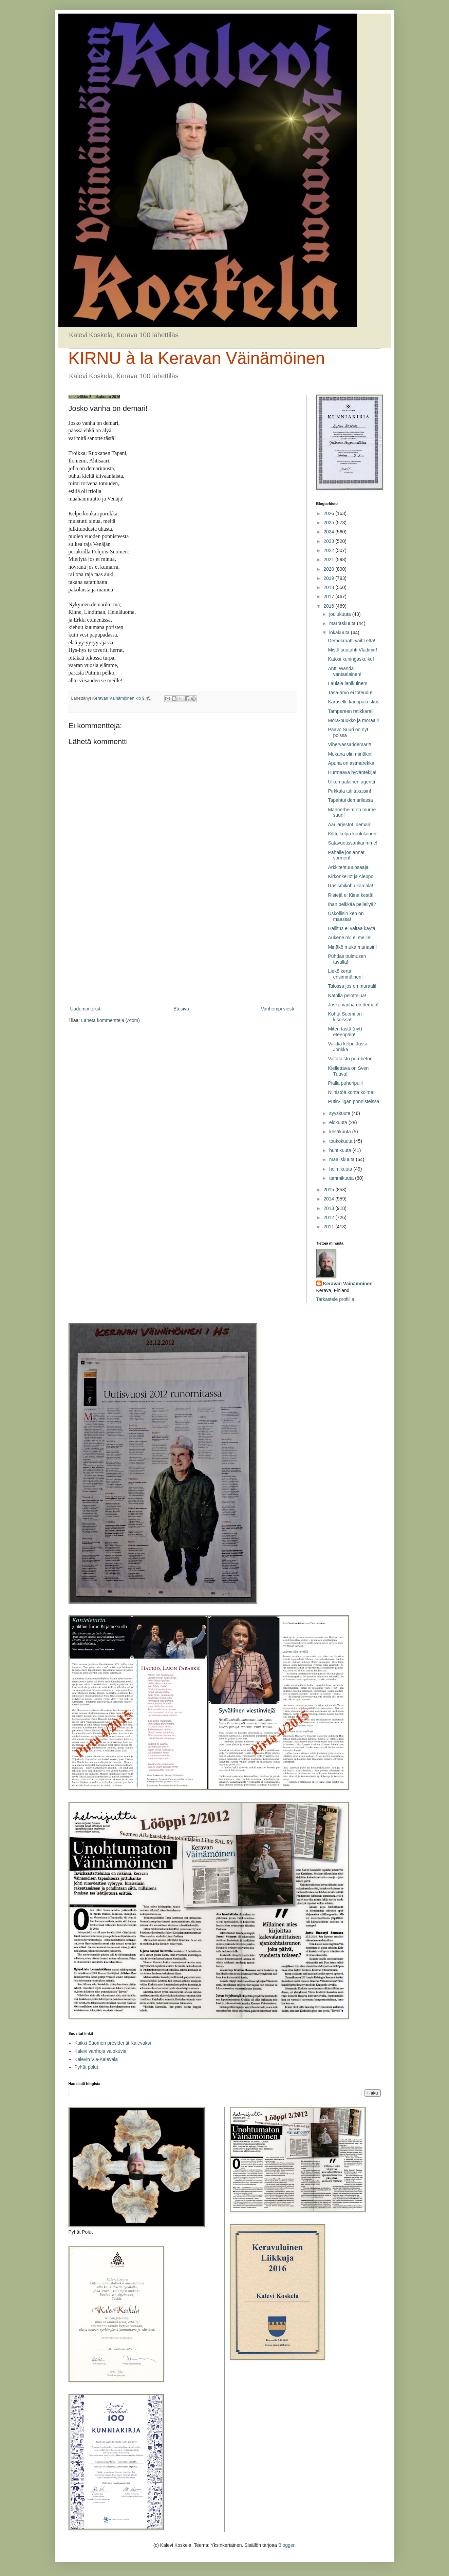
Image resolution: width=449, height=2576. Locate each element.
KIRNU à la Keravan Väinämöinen (197, 358)
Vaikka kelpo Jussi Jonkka (347, 1046)
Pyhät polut (86, 2067)
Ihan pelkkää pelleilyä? (352, 904)
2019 (329, 578)
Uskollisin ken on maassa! (345, 916)
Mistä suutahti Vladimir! (352, 649)
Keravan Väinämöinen (348, 1283)
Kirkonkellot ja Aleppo (350, 876)
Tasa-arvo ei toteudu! (350, 692)
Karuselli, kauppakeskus (353, 701)
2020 (329, 569)
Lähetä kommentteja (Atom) (110, 1020)
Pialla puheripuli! (345, 1083)
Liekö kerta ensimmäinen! (345, 974)
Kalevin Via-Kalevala (96, 2059)
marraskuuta (343, 623)
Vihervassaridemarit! (349, 744)
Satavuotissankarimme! (352, 843)
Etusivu (181, 1008)
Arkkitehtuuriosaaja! (349, 867)
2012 (329, 1217)
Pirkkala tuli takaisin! (349, 791)
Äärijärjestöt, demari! (349, 824)
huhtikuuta (341, 1150)
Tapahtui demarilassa (350, 800)
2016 (329, 606)
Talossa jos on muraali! (352, 986)
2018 (329, 587)
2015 (329, 1189)
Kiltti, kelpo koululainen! (352, 833)
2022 (329, 550)
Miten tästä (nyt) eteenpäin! (345, 1031)
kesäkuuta (340, 1131)
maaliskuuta (342, 1159)
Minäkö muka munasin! (352, 947)
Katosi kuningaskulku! (351, 659)
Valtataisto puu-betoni (350, 1058)
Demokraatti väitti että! (351, 640)
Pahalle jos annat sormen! (346, 855)
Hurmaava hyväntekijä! (352, 772)
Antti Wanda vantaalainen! (344, 671)
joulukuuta (340, 614)
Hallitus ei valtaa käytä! (352, 928)
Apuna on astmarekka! (351, 763)
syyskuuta (340, 1113)
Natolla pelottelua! (347, 995)
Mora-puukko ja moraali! (353, 720)
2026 (329, 513)
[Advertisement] (182, 948)
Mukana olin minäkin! (350, 754)
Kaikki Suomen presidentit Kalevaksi (112, 2043)
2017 (329, 596)
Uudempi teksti (86, 1008)
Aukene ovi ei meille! (349, 937)
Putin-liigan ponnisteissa (353, 1101)
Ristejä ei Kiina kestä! (350, 895)
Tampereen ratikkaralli (351, 711)
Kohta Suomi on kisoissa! (345, 1016)
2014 (329, 1198)
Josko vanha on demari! (353, 1004)
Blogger (286, 2545)
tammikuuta (342, 1178)
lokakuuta (340, 632)
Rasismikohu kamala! (350, 885)
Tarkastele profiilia (335, 1299)
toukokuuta (341, 1141)
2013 (329, 1208)
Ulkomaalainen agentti (351, 781)
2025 (329, 522)
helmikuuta (341, 1169)
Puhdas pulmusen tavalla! (347, 959)
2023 (329, 541)
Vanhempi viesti (277, 1008)
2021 (329, 559)
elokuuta (339, 1122)
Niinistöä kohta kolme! (351, 1092)
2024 (329, 531)
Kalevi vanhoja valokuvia (100, 2051)
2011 (329, 1226)
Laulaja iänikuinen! (347, 683)
